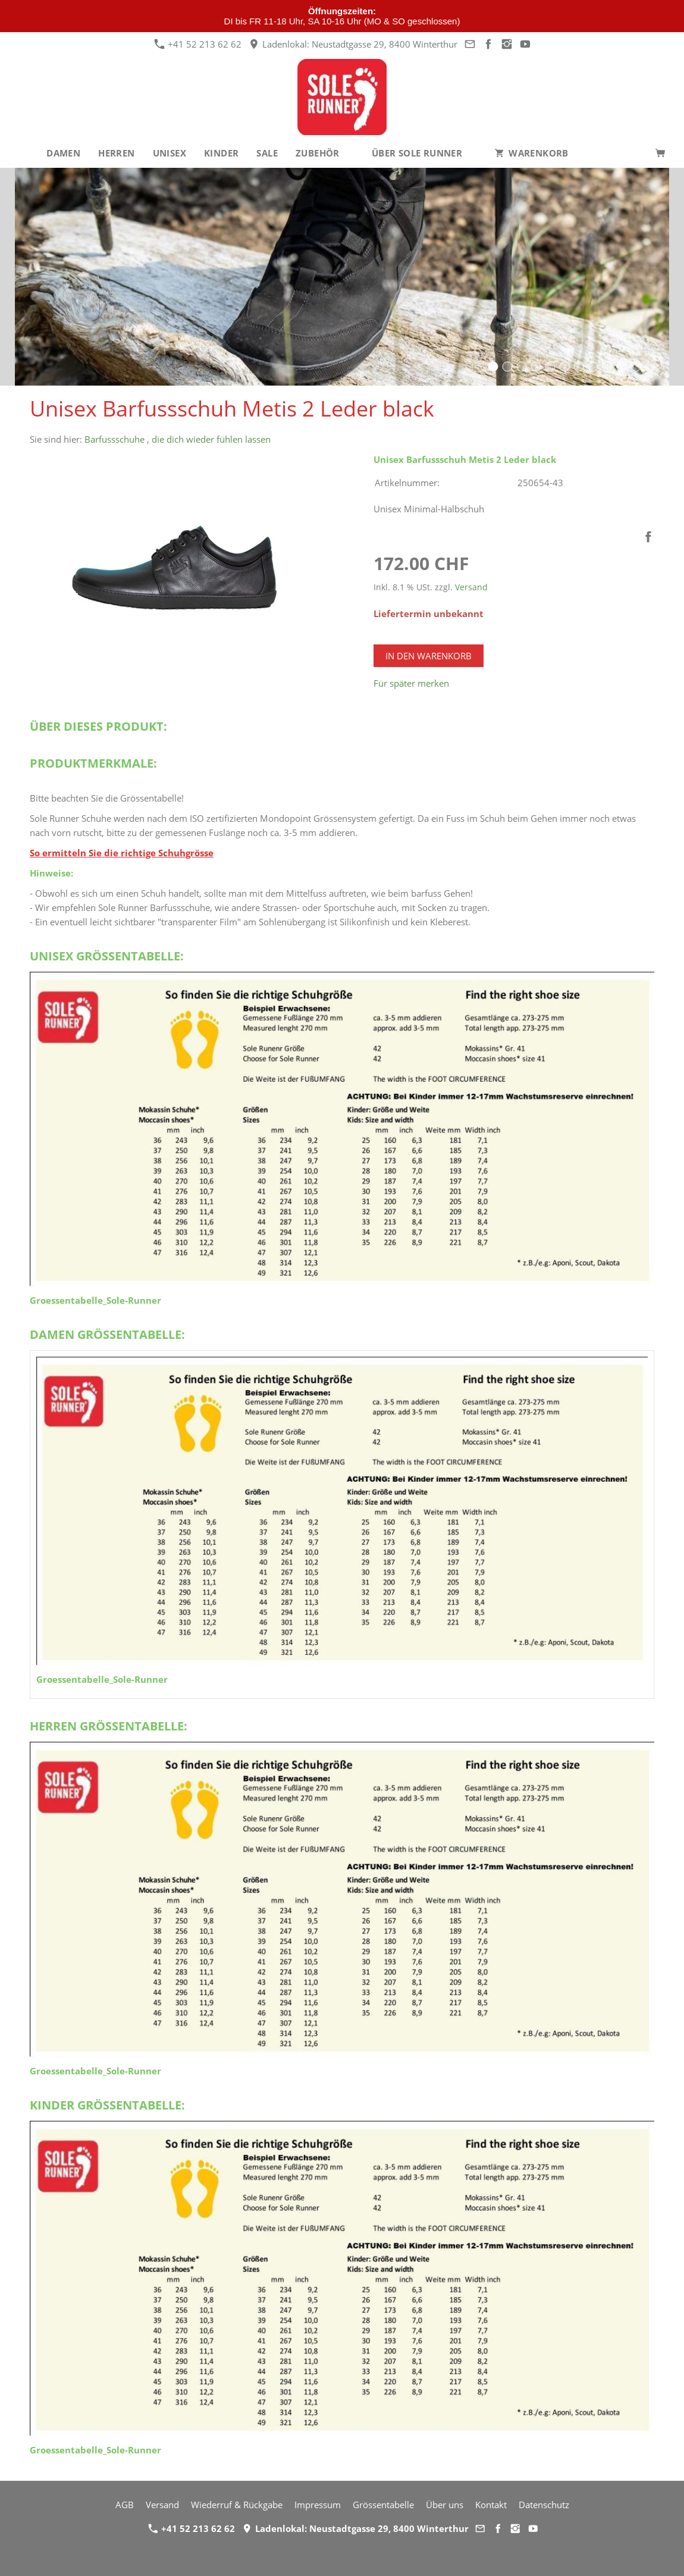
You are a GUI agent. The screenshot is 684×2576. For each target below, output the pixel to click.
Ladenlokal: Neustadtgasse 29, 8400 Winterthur (353, 44)
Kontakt (491, 2505)
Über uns (444, 2505)
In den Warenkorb (428, 656)
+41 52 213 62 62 (198, 44)
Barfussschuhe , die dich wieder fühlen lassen (177, 439)
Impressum (317, 2505)
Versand (471, 587)
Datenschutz (544, 2505)
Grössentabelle (383, 2505)
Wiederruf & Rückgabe (237, 2505)
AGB (124, 2505)
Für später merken (411, 683)
